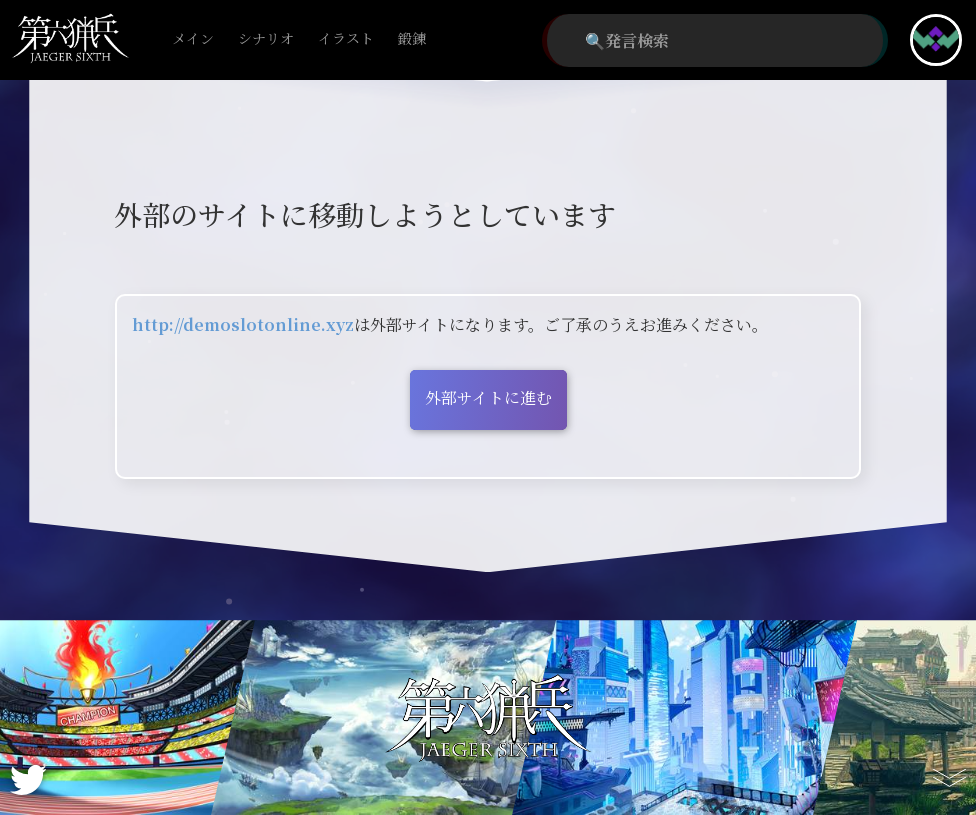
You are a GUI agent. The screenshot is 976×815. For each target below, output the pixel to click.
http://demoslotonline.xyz (243, 324)
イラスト (346, 39)
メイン (193, 39)
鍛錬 (412, 39)
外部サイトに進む (488, 397)
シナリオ (266, 39)
